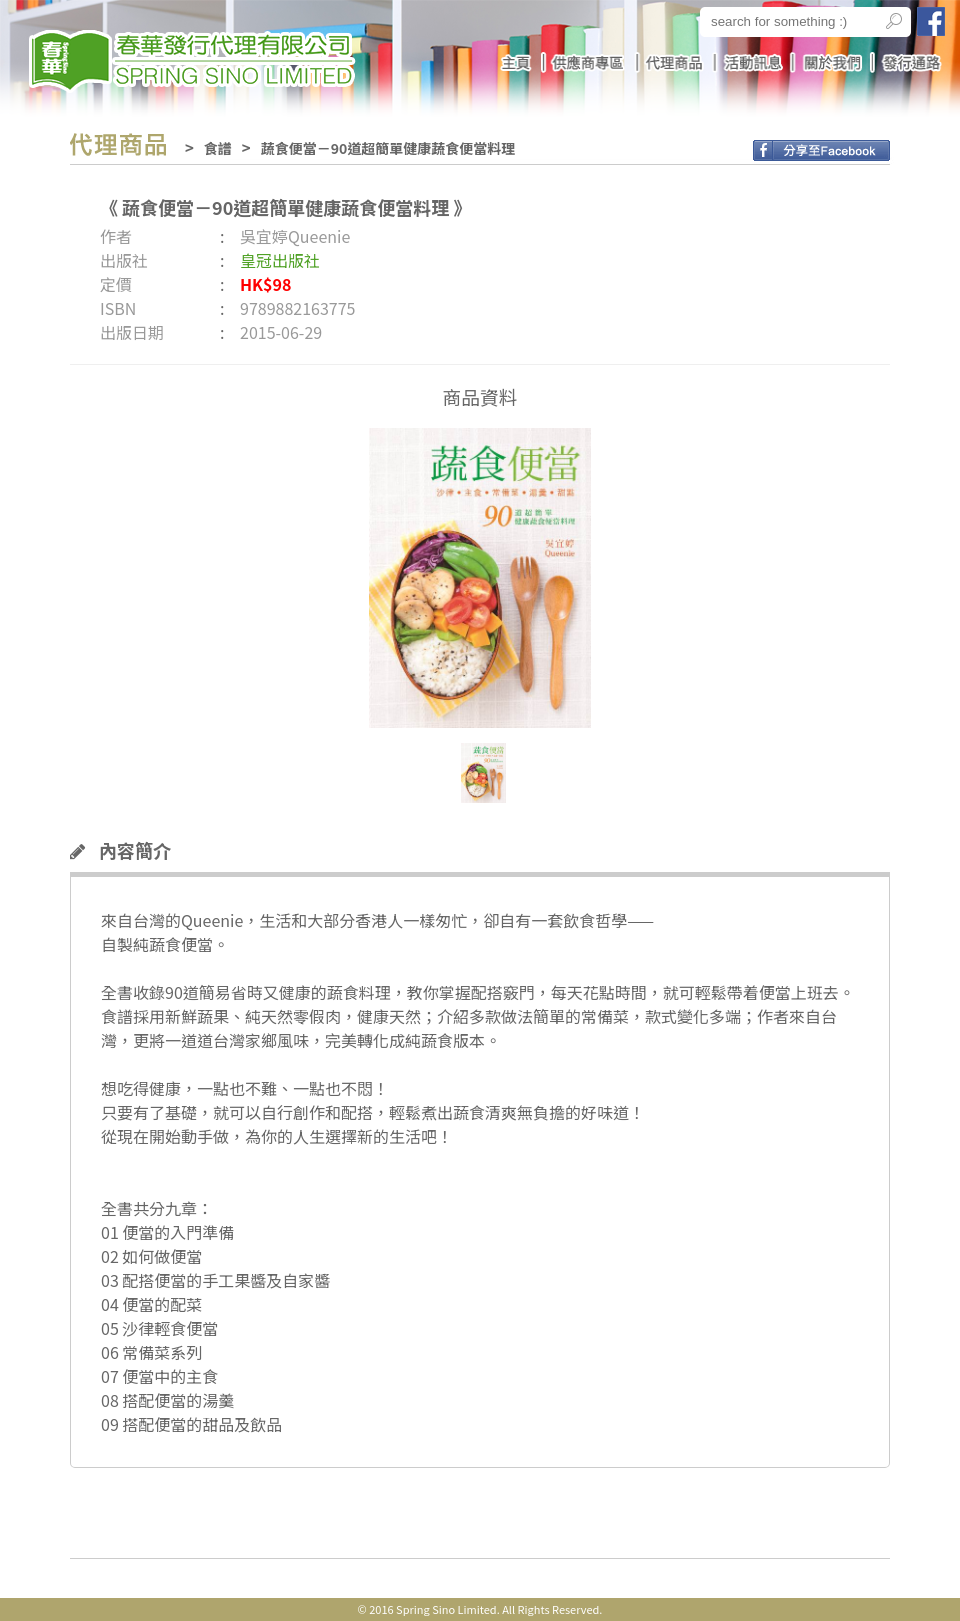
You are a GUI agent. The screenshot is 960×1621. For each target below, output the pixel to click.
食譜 (218, 148)
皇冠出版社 (280, 260)
